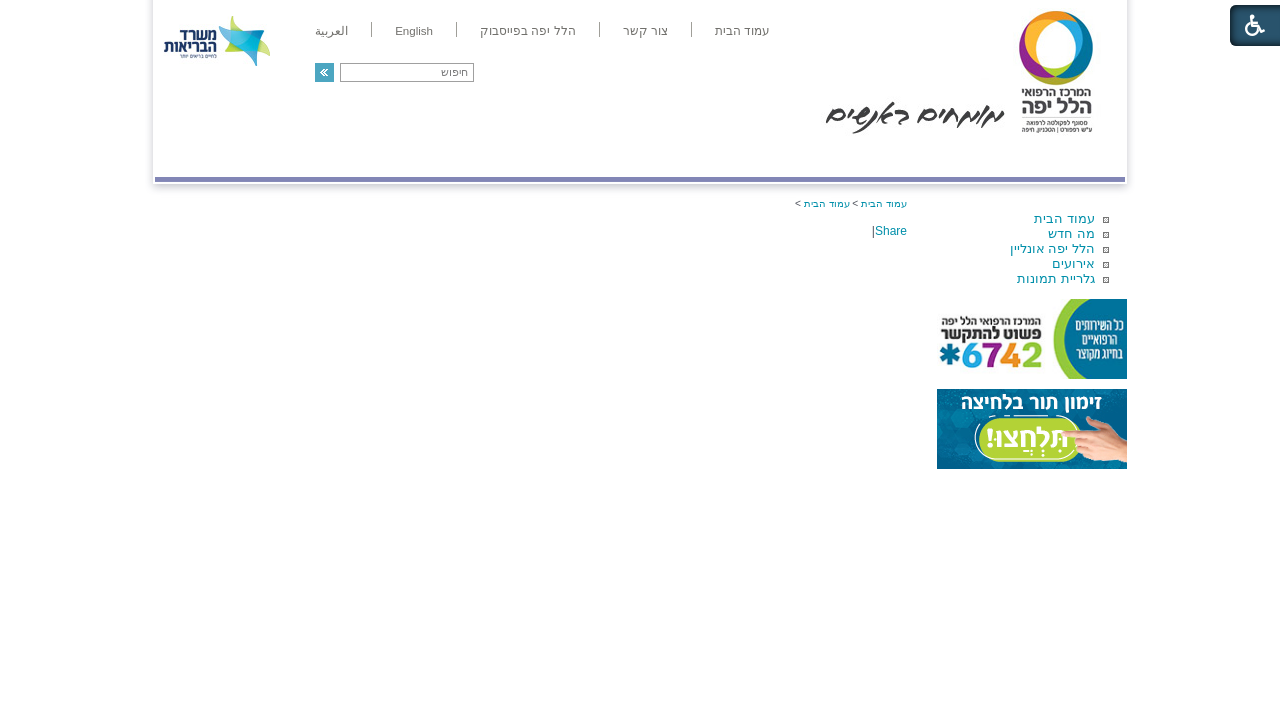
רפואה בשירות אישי (422, 156)
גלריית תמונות (1056, 278)
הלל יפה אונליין (1052, 248)
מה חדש (1071, 233)
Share (891, 231)
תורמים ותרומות (286, 156)
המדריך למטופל (708, 156)
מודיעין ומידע (1067, 156)
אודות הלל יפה (824, 156)
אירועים (1073, 263)
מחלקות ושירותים (946, 156)
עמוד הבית (1064, 218)
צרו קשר (188, 156)
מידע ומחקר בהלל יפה (572, 156)
